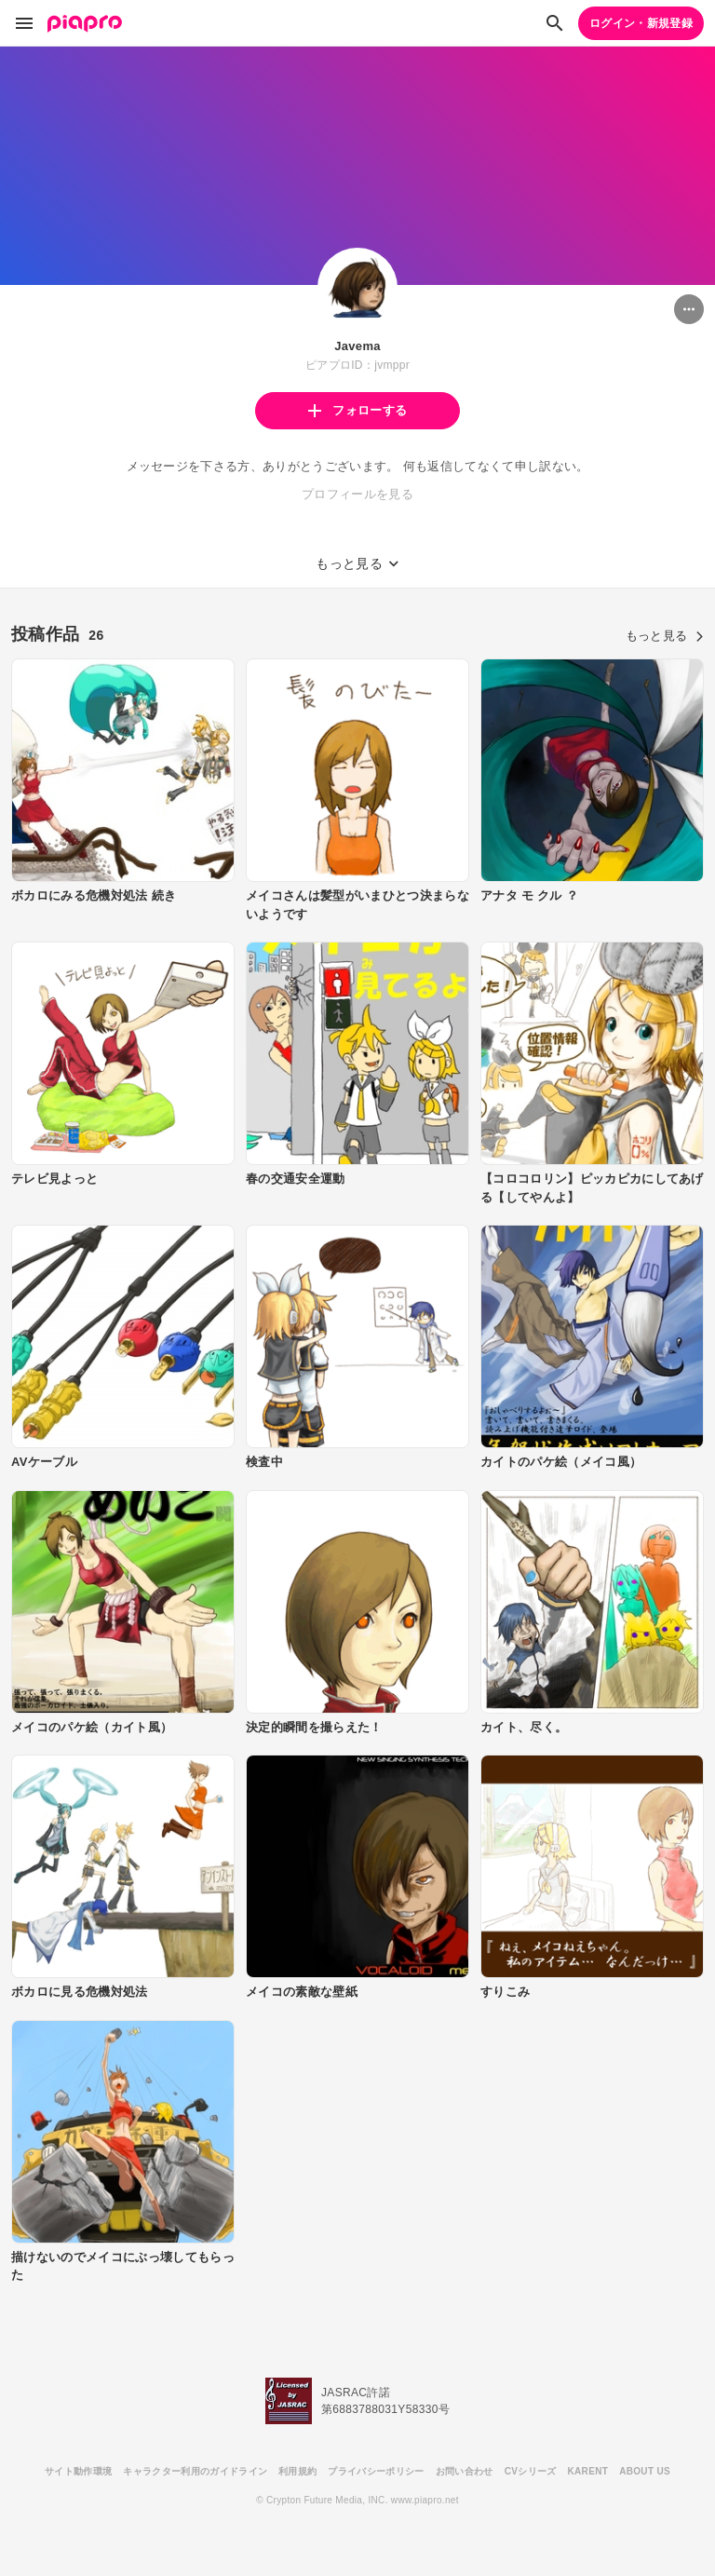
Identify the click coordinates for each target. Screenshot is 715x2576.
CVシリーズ (531, 2471)
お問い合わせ (464, 2471)
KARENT (588, 2471)
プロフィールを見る (357, 494)
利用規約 (297, 2471)
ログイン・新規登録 (641, 23)
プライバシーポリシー (376, 2471)
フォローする (357, 410)
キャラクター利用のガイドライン (195, 2471)
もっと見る (665, 636)
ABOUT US (644, 2471)
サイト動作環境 (78, 2471)
